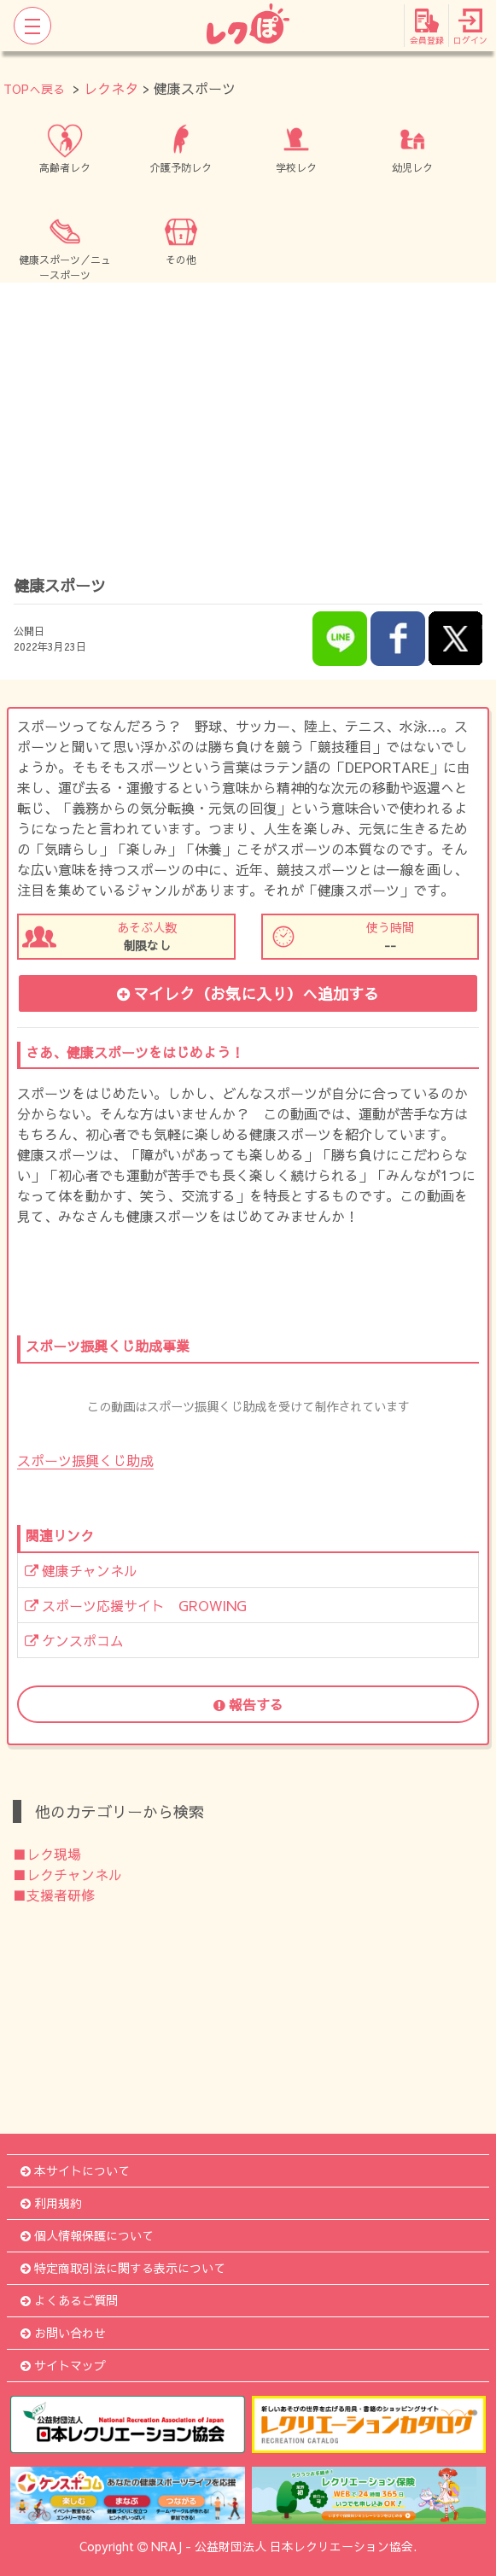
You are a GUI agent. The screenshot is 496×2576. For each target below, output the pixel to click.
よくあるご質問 (69, 2300)
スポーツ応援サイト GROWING (136, 1605)
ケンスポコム (74, 1640)
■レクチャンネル (67, 1874)
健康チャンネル (81, 1570)
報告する (248, 1704)
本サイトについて (75, 2170)
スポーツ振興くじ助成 (85, 1460)
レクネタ (111, 88)
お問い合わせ (63, 2332)
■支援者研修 (54, 1894)
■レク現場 (47, 1853)
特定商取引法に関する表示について (122, 2267)
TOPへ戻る (34, 88)
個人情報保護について (87, 2235)
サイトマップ (63, 2365)
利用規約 (51, 2202)
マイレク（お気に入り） (248, 993)
